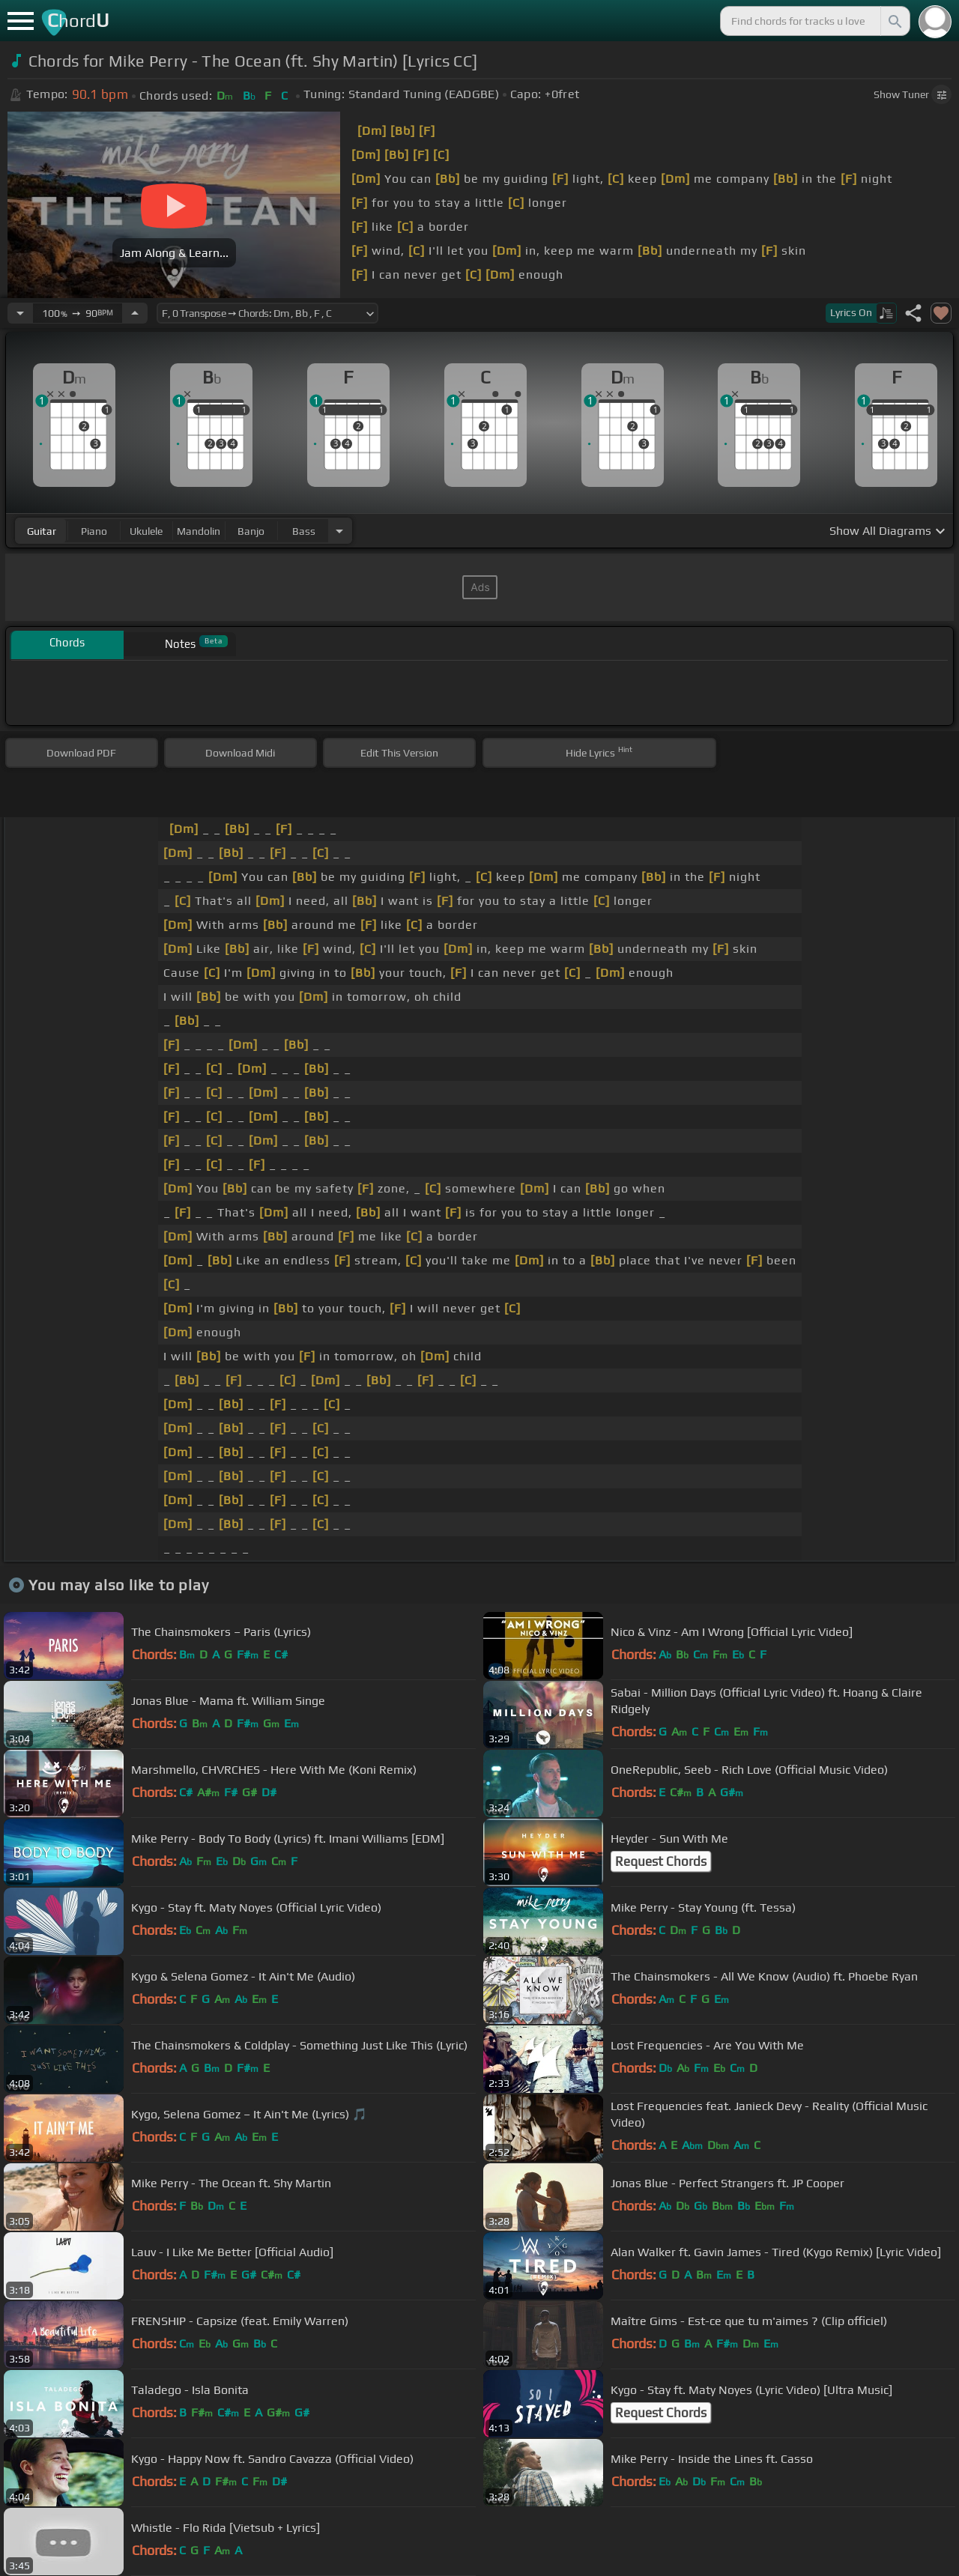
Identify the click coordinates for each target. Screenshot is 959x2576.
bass (303, 531)
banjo (251, 531)
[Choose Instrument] (339, 530)
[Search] (893, 21)
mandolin (198, 531)
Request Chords (661, 1861)
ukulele (146, 531)
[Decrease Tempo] (20, 313)
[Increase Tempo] (135, 313)
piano (94, 531)
